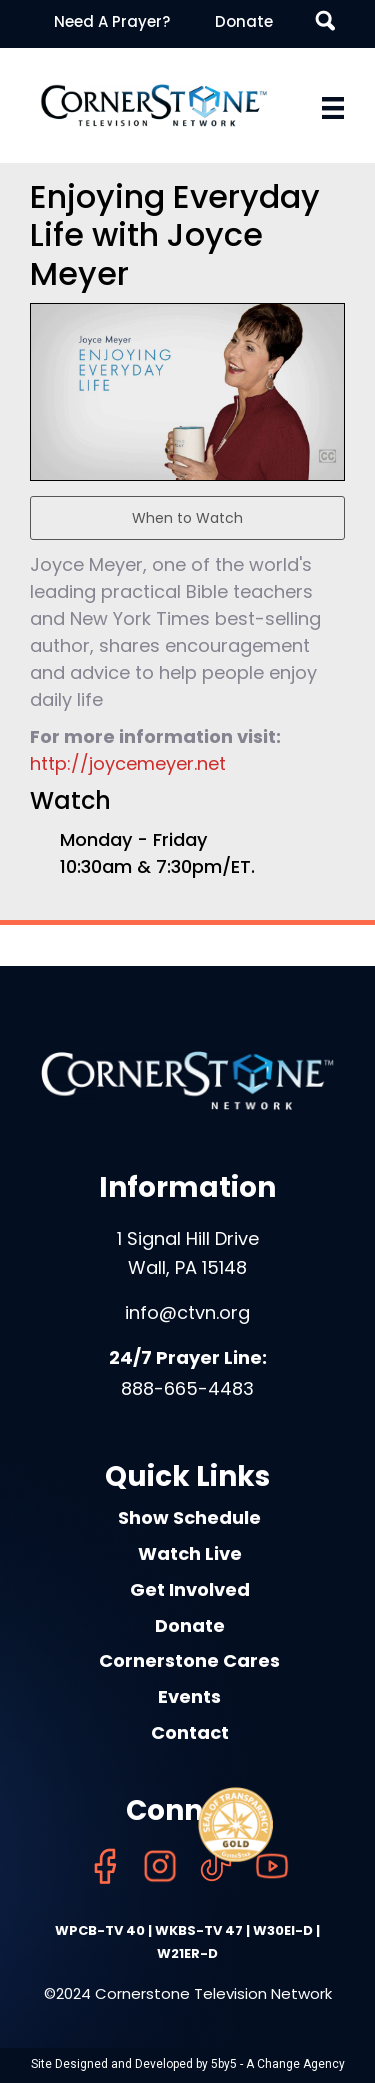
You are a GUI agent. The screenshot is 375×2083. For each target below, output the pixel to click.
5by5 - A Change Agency (278, 2064)
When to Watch (187, 518)
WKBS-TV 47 (199, 1930)
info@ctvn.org (187, 1312)
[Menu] (333, 108)
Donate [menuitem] (244, 21)
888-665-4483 (187, 1388)
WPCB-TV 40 (100, 1930)
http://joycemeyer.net (128, 763)
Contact (190, 1732)
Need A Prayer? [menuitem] (112, 21)
